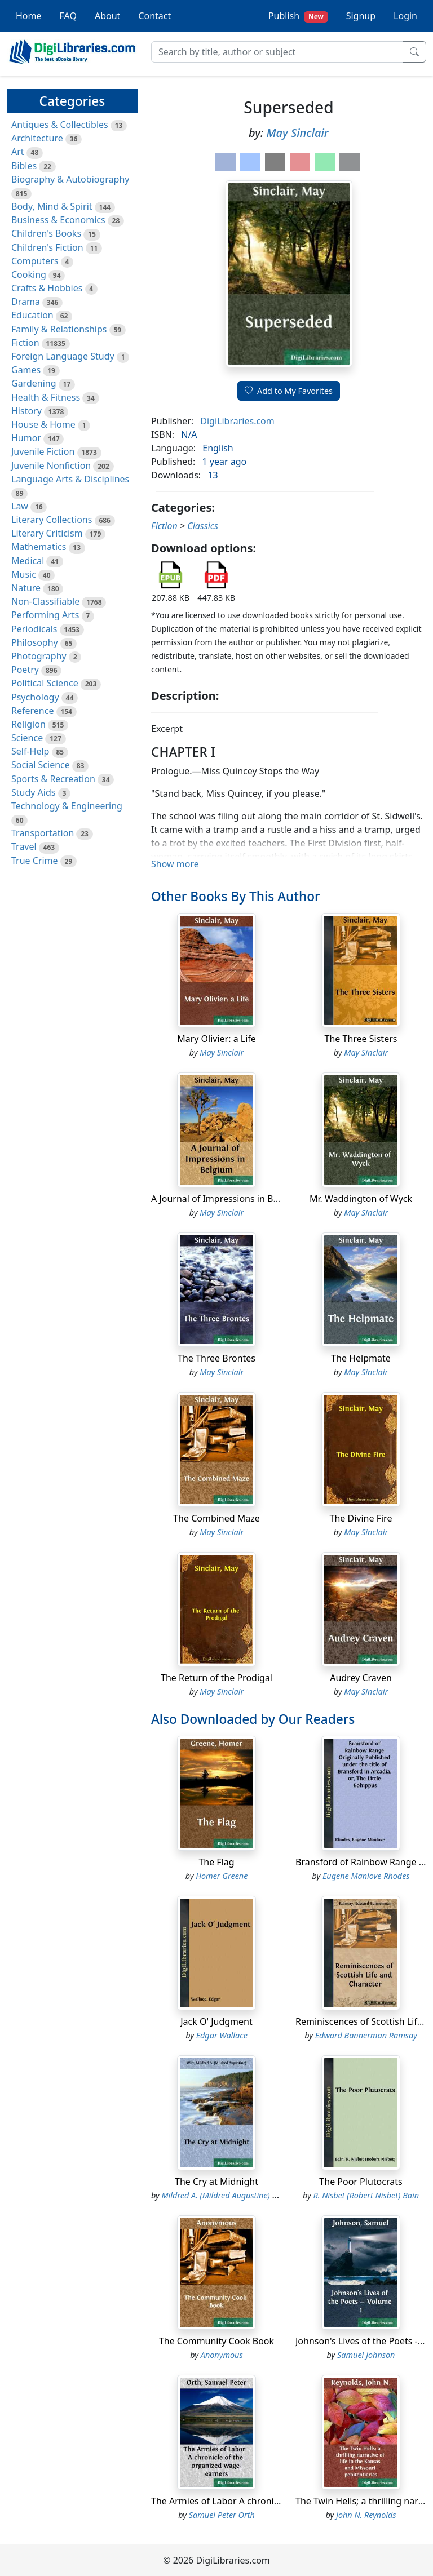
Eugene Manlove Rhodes (366, 1875)
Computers (35, 261)
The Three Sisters (361, 1038)
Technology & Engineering (66, 806)
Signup (360, 16)
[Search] (277, 52)
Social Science (40, 765)
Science (27, 737)
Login (405, 16)
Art (17, 151)
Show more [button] (175, 864)
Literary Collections (51, 519)
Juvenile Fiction (42, 451)
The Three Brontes (216, 1358)
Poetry (25, 669)
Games (26, 369)
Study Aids (33, 792)
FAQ (68, 16)
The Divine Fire (361, 1518)
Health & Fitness (45, 397)
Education (32, 315)
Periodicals (34, 629)
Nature (26, 588)
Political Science (44, 683)
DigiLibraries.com (237, 421)
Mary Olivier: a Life (216, 1038)
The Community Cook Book (216, 2341)
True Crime (34, 860)
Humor (26, 438)
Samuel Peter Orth (222, 2515)
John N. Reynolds (366, 2515)
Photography (39, 656)
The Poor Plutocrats (360, 2181)
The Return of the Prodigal (216, 1677)
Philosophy (34, 642)
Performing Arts (45, 615)
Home (29, 16)
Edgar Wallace (222, 2035)
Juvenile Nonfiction (51, 465)
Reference (32, 710)
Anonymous (222, 2354)
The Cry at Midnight (216, 2181)
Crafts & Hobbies (46, 288)
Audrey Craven (361, 1677)
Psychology (35, 697)
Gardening (33, 383)
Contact (154, 16)
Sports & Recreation (53, 779)
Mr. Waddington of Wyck (361, 1198)
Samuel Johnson (366, 2354)
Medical (27, 561)
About (107, 16)
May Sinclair (298, 132)
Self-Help (30, 751)
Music (23, 574)
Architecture (37, 138)
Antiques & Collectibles (59, 124)
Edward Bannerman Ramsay (366, 2035)
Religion (28, 724)
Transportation (42, 833)
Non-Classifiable (45, 601)
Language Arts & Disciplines (70, 479)
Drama (25, 301)
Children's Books (46, 233)
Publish (298, 16)
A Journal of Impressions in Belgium (226, 1198)
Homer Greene (222, 1875)
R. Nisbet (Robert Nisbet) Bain (366, 2195)
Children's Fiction (47, 247)
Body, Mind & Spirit (51, 206)
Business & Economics (58, 220)
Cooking (28, 274)
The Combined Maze (216, 1518)
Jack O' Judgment (216, 2021)
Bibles (24, 165)
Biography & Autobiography (70, 179)
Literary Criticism (47, 533)
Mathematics (38, 546)
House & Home (43, 424)
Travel (24, 846)
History (26, 411)
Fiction (25, 342)
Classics (202, 526)
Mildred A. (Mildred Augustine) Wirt (225, 2195)
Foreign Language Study (62, 356)
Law (19, 506)
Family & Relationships (59, 329)
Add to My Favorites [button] (289, 390)
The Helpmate (361, 1358)
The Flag (216, 1862)
